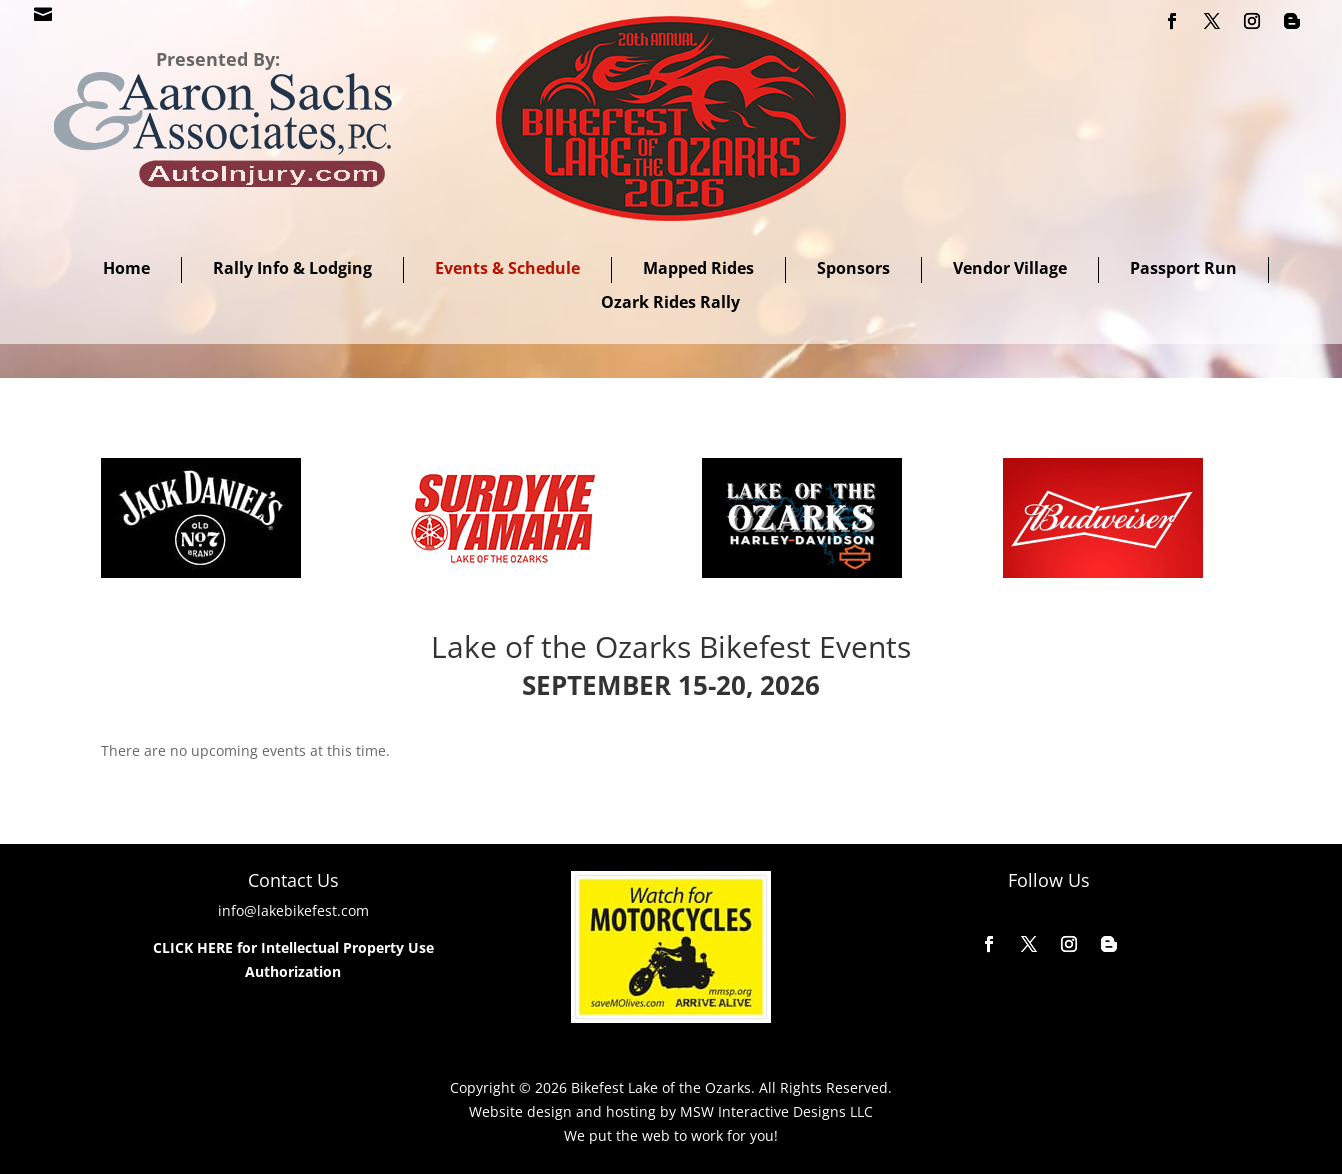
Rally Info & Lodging (292, 268)
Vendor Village (1010, 268)
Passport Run (1183, 268)
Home (126, 268)
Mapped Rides (698, 268)
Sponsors (853, 268)
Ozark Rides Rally (670, 302)
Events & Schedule (507, 268)
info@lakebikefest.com (293, 910)
